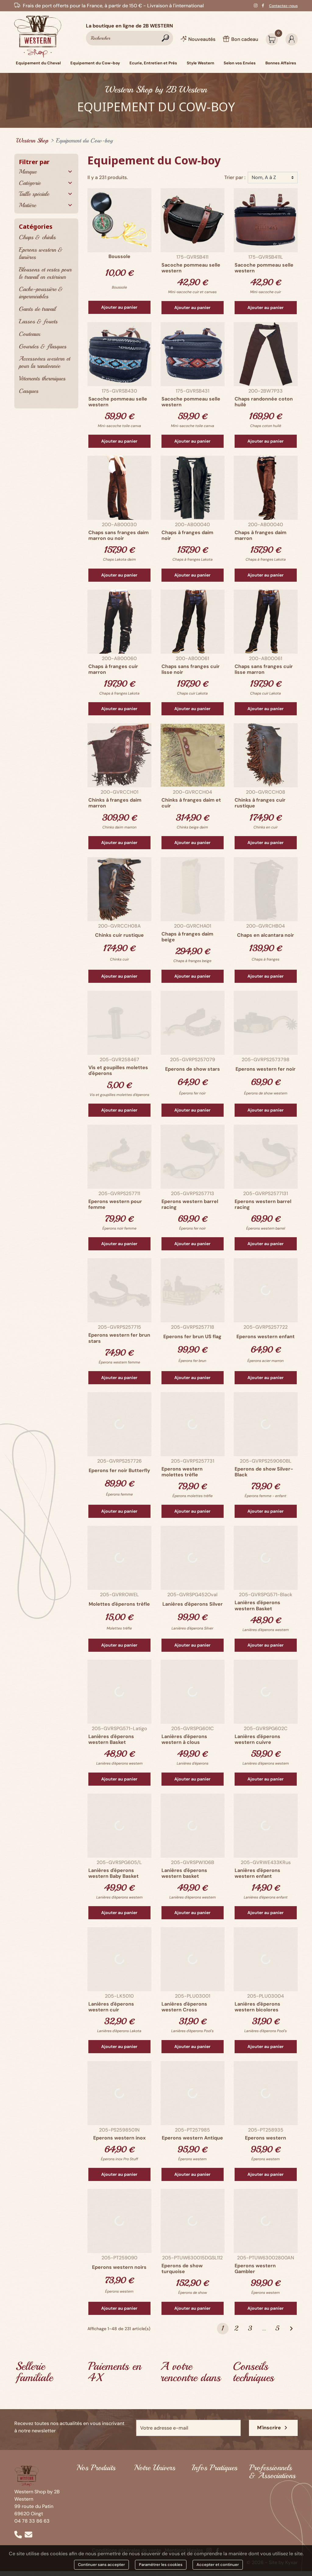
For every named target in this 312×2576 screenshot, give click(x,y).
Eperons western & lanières (41, 253)
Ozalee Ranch (149, 2505)
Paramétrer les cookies (161, 2564)
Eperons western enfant (265, 1336)
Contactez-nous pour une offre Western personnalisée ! (267, 2503)
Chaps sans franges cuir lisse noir (190, 669)
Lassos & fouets (38, 321)
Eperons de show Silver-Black (264, 1472)
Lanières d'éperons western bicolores (257, 2007)
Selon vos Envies (95, 2529)
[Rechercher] (129, 38)
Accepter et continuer (218, 2564)
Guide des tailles (210, 2502)
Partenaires (262, 2488)
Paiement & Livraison (216, 2510)
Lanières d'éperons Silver (192, 1604)
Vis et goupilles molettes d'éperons (118, 1070)
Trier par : (234, 177)
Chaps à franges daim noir (187, 535)
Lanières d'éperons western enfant (257, 1873)
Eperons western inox (119, 2138)
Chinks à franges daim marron (114, 803)
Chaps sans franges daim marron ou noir (118, 535)
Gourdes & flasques (42, 346)
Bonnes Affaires (94, 2537)
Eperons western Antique (192, 2138)
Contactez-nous (283, 5)
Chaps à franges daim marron (260, 535)
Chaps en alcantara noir (265, 935)
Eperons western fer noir (266, 1069)
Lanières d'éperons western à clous (184, 1739)
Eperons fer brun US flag (192, 1336)
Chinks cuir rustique (119, 935)
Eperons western (265, 2138)
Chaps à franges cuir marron (113, 669)
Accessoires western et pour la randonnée (44, 362)
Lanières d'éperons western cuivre (257, 1739)
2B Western (147, 2488)
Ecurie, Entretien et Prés (97, 2509)
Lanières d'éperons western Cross (184, 2007)
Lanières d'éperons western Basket (257, 1605)
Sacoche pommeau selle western (190, 268)
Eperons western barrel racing (189, 1204)
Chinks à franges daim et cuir (191, 803)
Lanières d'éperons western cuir (111, 2007)
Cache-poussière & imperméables (41, 292)
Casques (28, 391)
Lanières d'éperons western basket (184, 1873)
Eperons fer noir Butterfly (119, 1470)
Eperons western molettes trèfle (182, 1472)
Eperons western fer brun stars (119, 1338)
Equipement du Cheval (93, 2482)
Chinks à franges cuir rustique (260, 803)
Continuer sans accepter (101, 2564)
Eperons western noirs (119, 2267)
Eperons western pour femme (115, 1204)
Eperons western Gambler (255, 2268)
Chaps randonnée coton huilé (264, 402)
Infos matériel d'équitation (207, 2491)
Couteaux (30, 334)
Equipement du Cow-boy (93, 2496)
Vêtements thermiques (42, 378)
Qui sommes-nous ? (157, 2480)
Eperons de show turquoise (182, 2268)
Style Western (92, 2520)
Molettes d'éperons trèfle (119, 1604)
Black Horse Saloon (156, 2497)
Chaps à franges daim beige (187, 937)
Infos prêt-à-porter (214, 2480)
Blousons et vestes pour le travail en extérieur (45, 273)
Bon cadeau (205, 2519)
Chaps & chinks (37, 237)
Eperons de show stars (192, 1069)
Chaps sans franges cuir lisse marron (264, 669)
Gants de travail (37, 309)
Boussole (119, 256)
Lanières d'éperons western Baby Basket (113, 1873)
